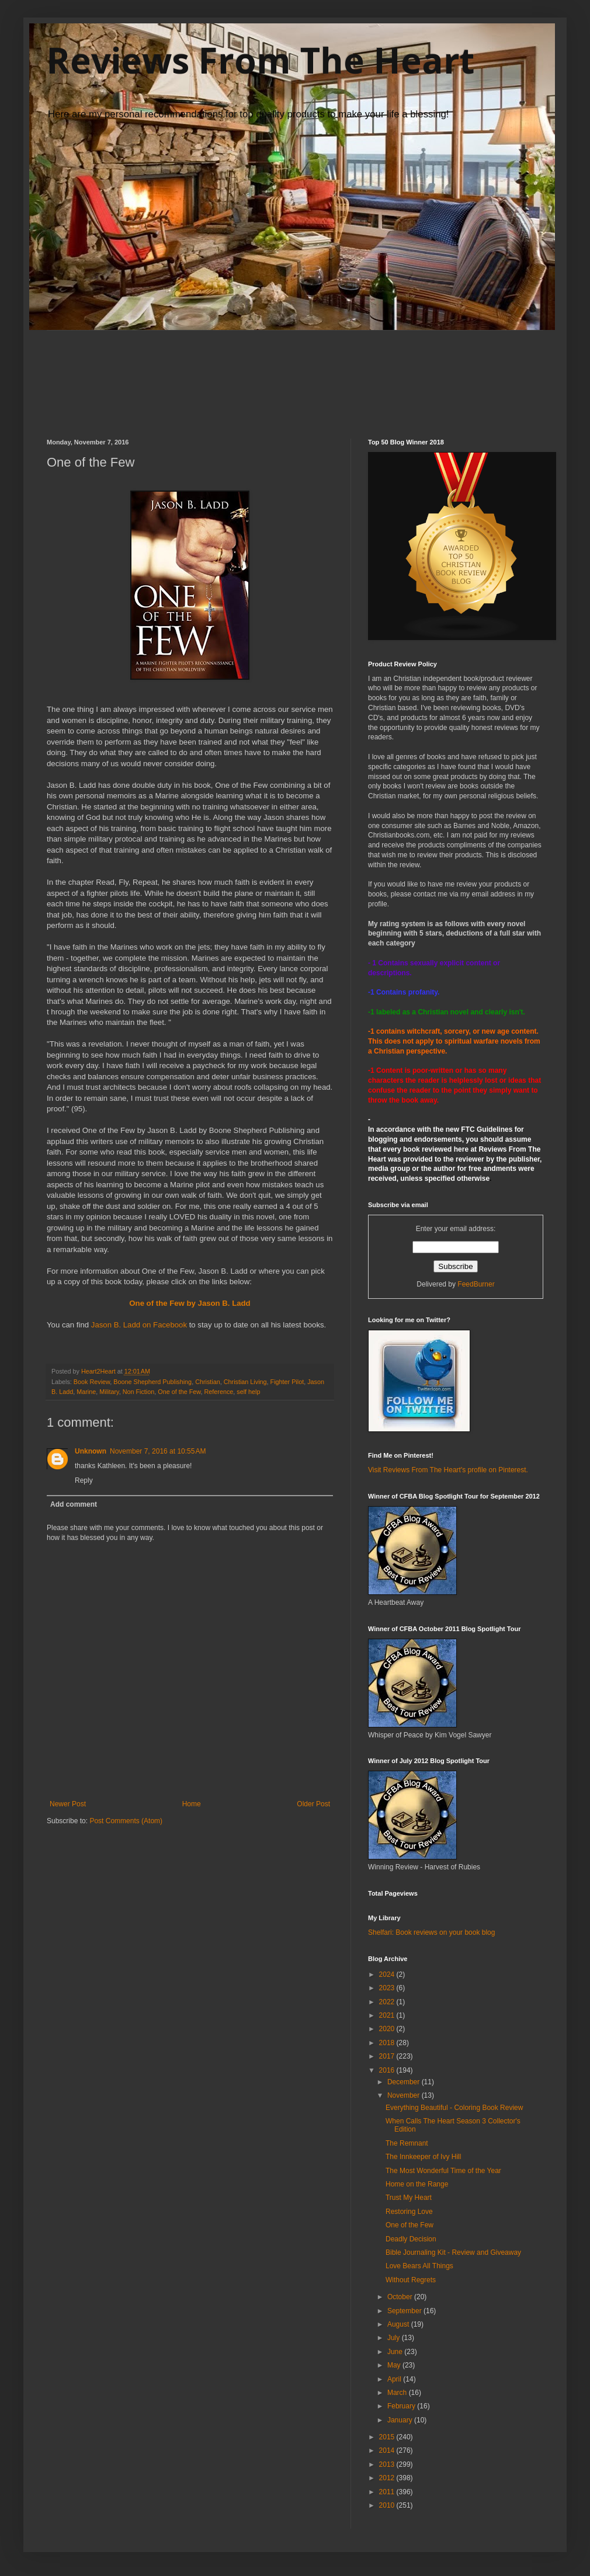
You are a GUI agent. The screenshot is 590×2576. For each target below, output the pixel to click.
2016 (388, 2070)
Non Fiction (139, 1391)
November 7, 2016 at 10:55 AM (158, 1451)
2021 (388, 2015)
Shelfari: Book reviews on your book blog (431, 1932)
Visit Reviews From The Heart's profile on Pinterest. (448, 1470)
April (395, 2379)
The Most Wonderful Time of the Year (443, 2171)
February (402, 2406)
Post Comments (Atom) (125, 1821)
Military (109, 1391)
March (398, 2393)
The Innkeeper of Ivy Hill (423, 2157)
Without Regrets (411, 2280)
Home (191, 1804)
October (400, 2297)
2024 (388, 1974)
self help (248, 1391)
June (395, 2352)
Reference (218, 1391)
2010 (388, 2505)
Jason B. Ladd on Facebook (139, 1324)
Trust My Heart (409, 2197)
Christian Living (245, 1381)
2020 (388, 2029)
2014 (388, 2450)
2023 (388, 1988)
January (400, 2420)
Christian (207, 1381)
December (404, 2082)
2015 (388, 2437)
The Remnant (407, 2143)
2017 (388, 2056)
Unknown (90, 1451)
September (405, 2311)
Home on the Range (417, 2184)
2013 (388, 2464)
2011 (388, 2492)
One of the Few (179, 1391)
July (394, 2338)
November (404, 2095)
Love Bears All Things (419, 2266)
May (394, 2365)
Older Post (313, 1804)
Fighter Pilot (287, 1381)
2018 (388, 2043)
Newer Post (68, 1804)
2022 (388, 2002)
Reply (84, 1480)
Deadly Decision (411, 2239)
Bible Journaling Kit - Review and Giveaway (453, 2252)
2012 (388, 2478)
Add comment (73, 1504)
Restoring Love (409, 2211)
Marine (86, 1391)
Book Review (92, 1381)
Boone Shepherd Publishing (152, 1381)
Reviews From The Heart (260, 60)
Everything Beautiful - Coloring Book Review (454, 2108)
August (399, 2324)
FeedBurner (475, 1284)
